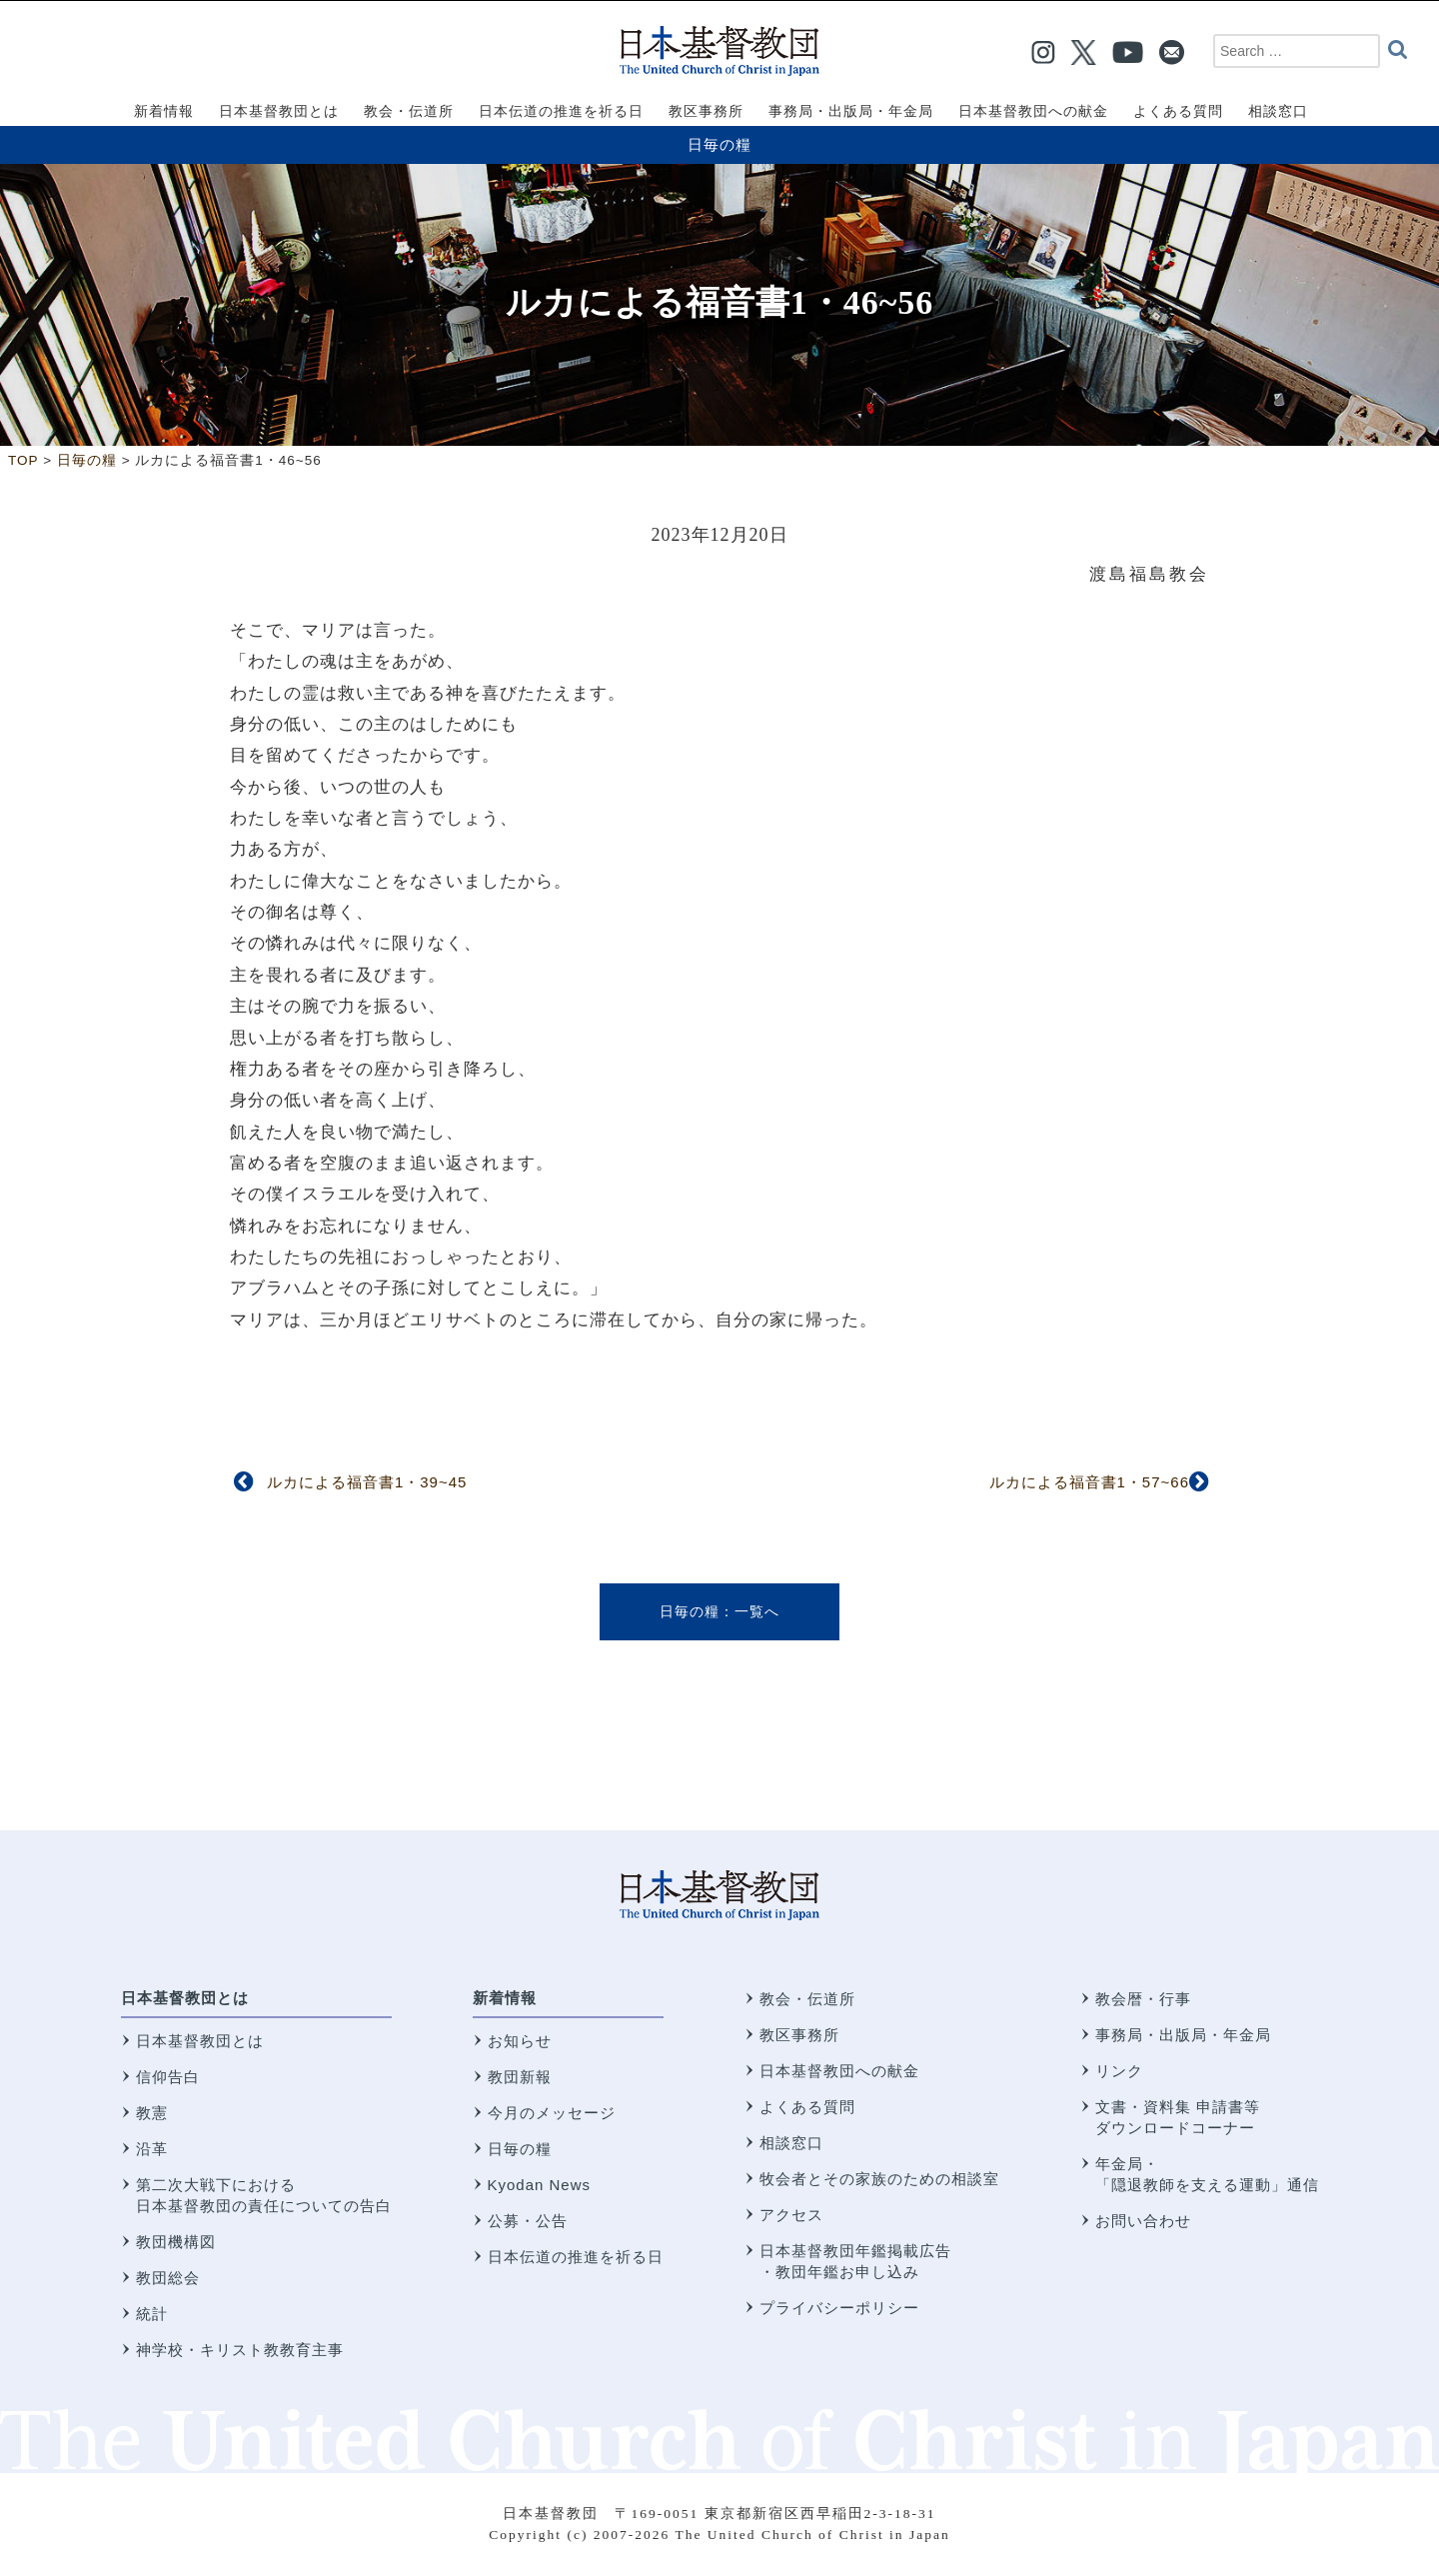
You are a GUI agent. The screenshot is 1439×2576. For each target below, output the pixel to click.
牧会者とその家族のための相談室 (879, 2178)
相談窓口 (791, 2142)
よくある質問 (807, 2106)
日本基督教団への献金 (839, 2070)
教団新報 (520, 2076)
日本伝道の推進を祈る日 (576, 2256)
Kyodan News (540, 2184)
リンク (1119, 2070)
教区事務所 (799, 2034)
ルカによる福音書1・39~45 (367, 1481)
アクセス (791, 2214)
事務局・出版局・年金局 (1183, 2034)
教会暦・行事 (1143, 1998)
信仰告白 (168, 2076)
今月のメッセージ (552, 2112)
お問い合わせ (1143, 2220)
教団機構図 (176, 2241)
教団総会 (168, 2277)
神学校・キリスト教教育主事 (240, 2349)
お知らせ (520, 2040)
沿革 (152, 2148)
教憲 (152, 2112)
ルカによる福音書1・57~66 (1089, 1481)
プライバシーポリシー (839, 2307)
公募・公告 (528, 2220)
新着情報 (505, 1997)
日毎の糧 (719, 144)
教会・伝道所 (807, 1998)
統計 (152, 2313)
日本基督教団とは (185, 1997)
